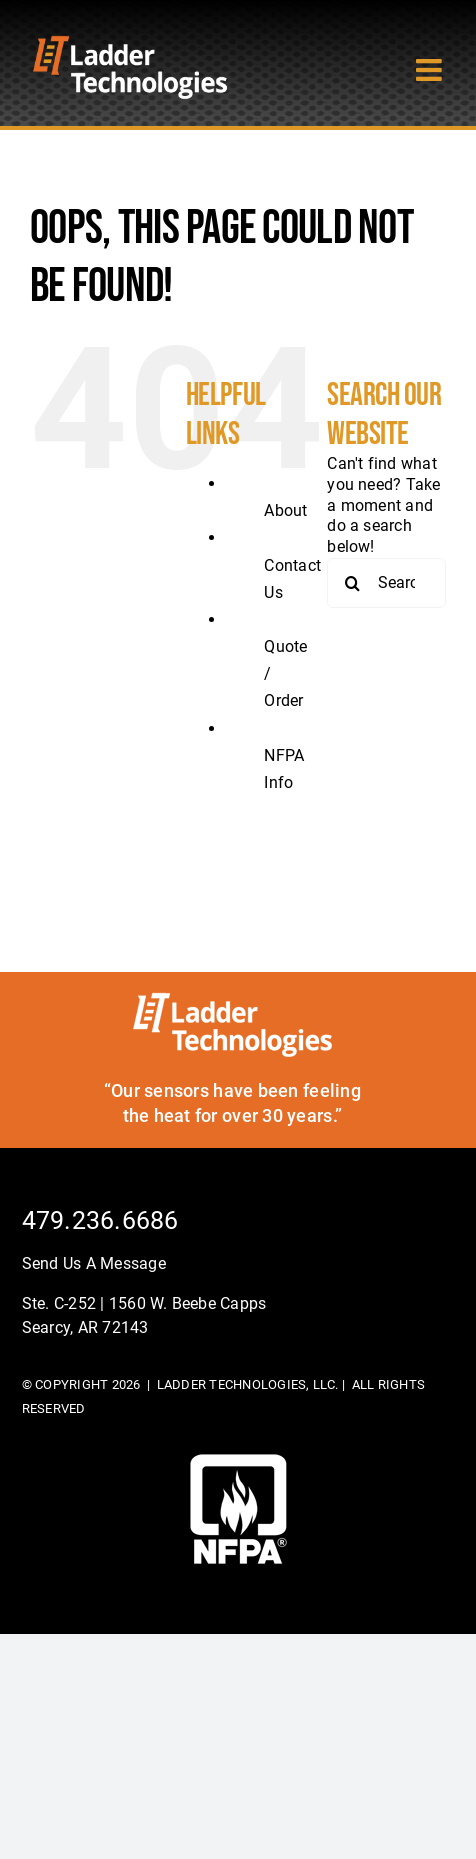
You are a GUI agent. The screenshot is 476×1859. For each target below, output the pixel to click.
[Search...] (386, 583)
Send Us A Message (94, 1263)
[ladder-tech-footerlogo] (232, 999)
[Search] (352, 583)
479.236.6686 (100, 1220)
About (285, 510)
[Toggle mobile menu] (431, 70)
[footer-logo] (238, 1461)
